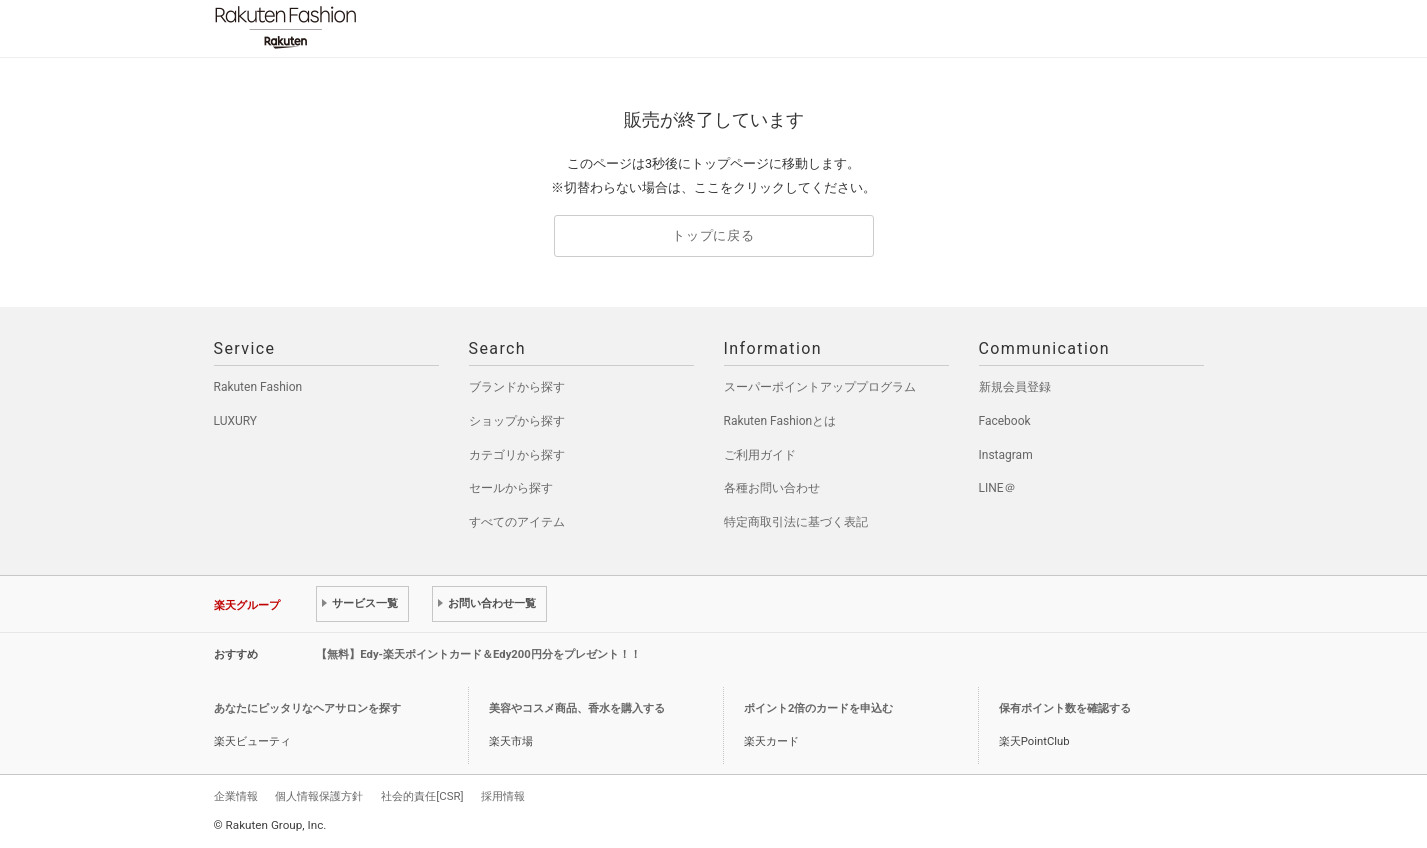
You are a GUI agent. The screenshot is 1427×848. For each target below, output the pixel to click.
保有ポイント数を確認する (1065, 708)
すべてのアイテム (517, 522)
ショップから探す (517, 421)
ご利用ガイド (760, 455)
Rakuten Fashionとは (780, 421)
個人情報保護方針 (319, 796)
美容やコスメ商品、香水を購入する (577, 708)
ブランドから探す (517, 387)
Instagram (1006, 455)
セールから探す (511, 488)
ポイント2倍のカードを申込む (818, 708)
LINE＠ (997, 488)
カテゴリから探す (517, 455)
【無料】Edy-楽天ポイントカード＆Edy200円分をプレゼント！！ (478, 654)
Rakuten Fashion (369, 27)
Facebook (1005, 421)
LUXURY (236, 421)
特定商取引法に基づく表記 (796, 522)
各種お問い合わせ (772, 488)
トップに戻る (713, 235)
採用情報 (503, 796)
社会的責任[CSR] (422, 796)
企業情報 (236, 796)
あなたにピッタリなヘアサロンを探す (307, 708)
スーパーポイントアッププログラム (820, 387)
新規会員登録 (1015, 387)
